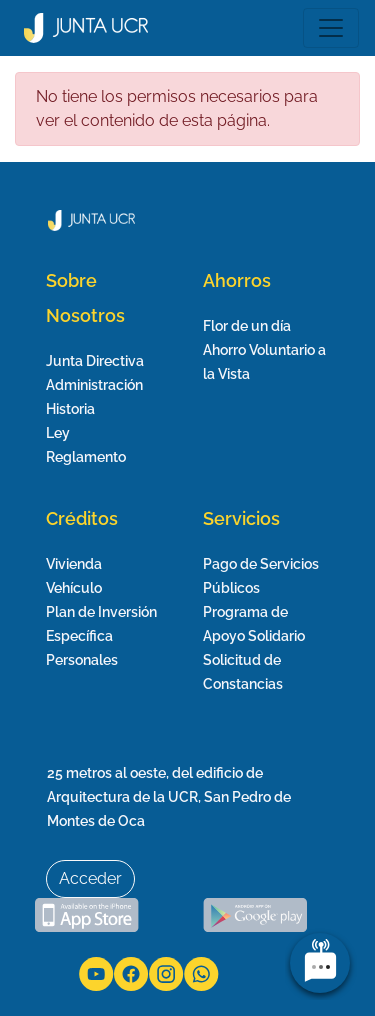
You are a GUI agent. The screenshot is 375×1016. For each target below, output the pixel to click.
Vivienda (74, 564)
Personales (82, 660)
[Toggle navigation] (331, 28)
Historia (70, 409)
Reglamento (86, 457)
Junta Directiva (95, 361)
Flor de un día (247, 326)
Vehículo (74, 588)
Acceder (90, 878)
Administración (94, 385)
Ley (58, 433)
